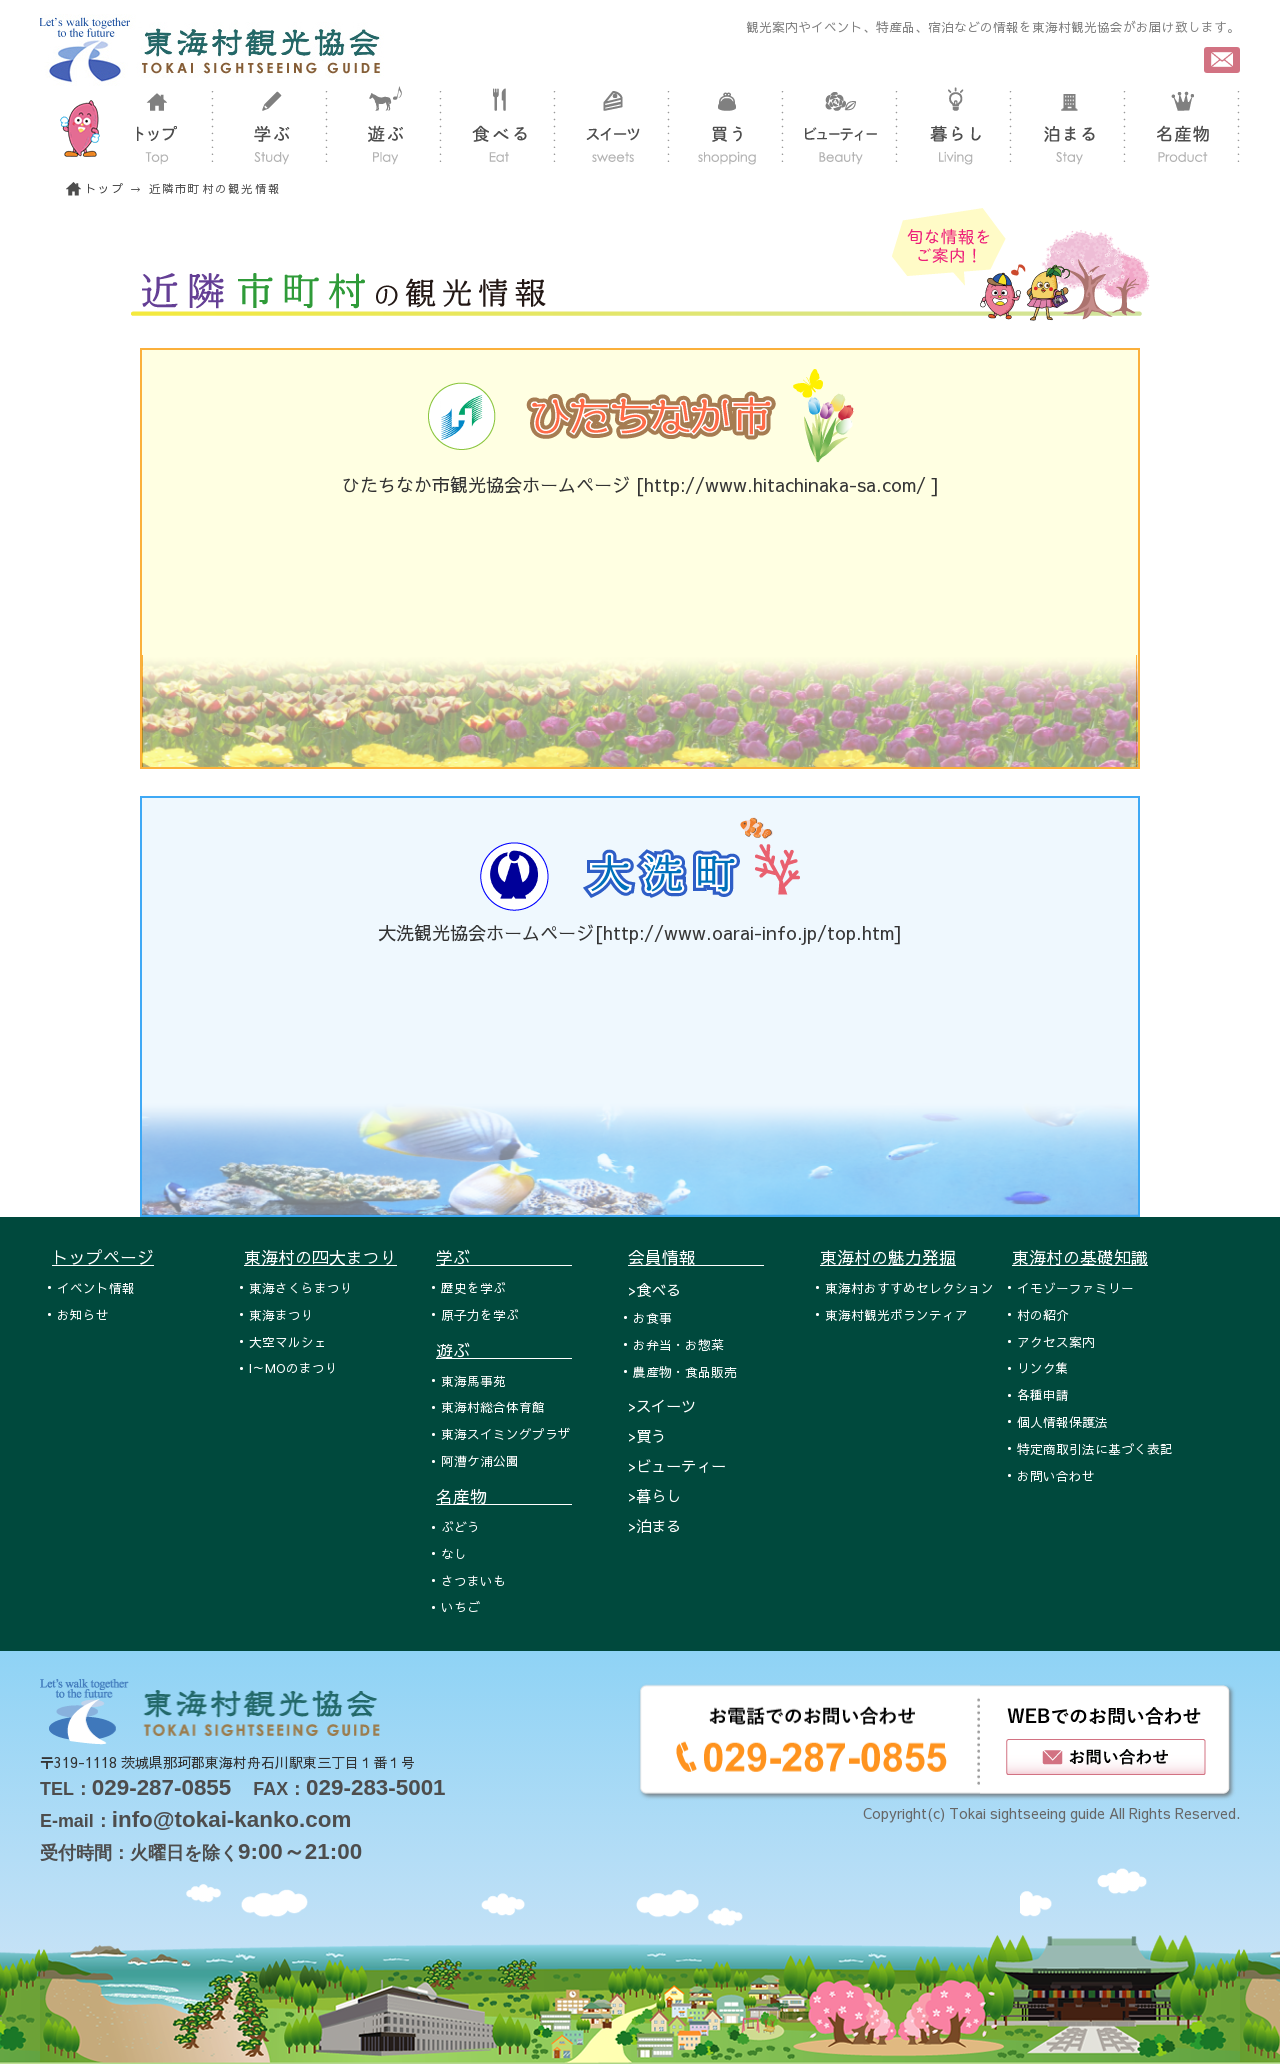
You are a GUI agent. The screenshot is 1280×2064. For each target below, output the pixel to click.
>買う (647, 1435)
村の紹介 (1043, 1314)
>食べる (654, 1289)
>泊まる (654, 1525)
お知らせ (83, 1314)
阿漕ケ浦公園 (480, 1460)
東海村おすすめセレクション (909, 1287)
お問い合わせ (1056, 1475)
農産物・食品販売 (685, 1371)
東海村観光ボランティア (896, 1314)
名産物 (504, 1496)
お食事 (652, 1317)
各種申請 (1043, 1394)
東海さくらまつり (301, 1287)
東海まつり (281, 1314)
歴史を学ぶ (473, 1287)
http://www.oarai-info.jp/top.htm (748, 932)
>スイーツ (662, 1405)
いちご (460, 1606)
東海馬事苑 (473, 1380)
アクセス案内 (1056, 1341)
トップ (105, 188)
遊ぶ (504, 1350)
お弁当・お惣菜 (678, 1344)
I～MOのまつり (293, 1367)
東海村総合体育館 (493, 1406)
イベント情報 (96, 1287)
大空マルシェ (288, 1341)
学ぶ (504, 1257)
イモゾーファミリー (1075, 1287)
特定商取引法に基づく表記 (1095, 1448)
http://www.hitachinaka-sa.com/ (787, 484)
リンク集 (1043, 1367)
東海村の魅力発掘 (888, 1257)
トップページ (103, 1257)
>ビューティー (677, 1465)
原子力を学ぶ (480, 1314)
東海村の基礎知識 (1080, 1257)
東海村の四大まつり (320, 1257)
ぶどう (460, 1526)
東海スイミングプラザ (506, 1433)
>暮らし (654, 1495)
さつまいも (473, 1580)
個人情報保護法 (1062, 1421)
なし (454, 1553)
